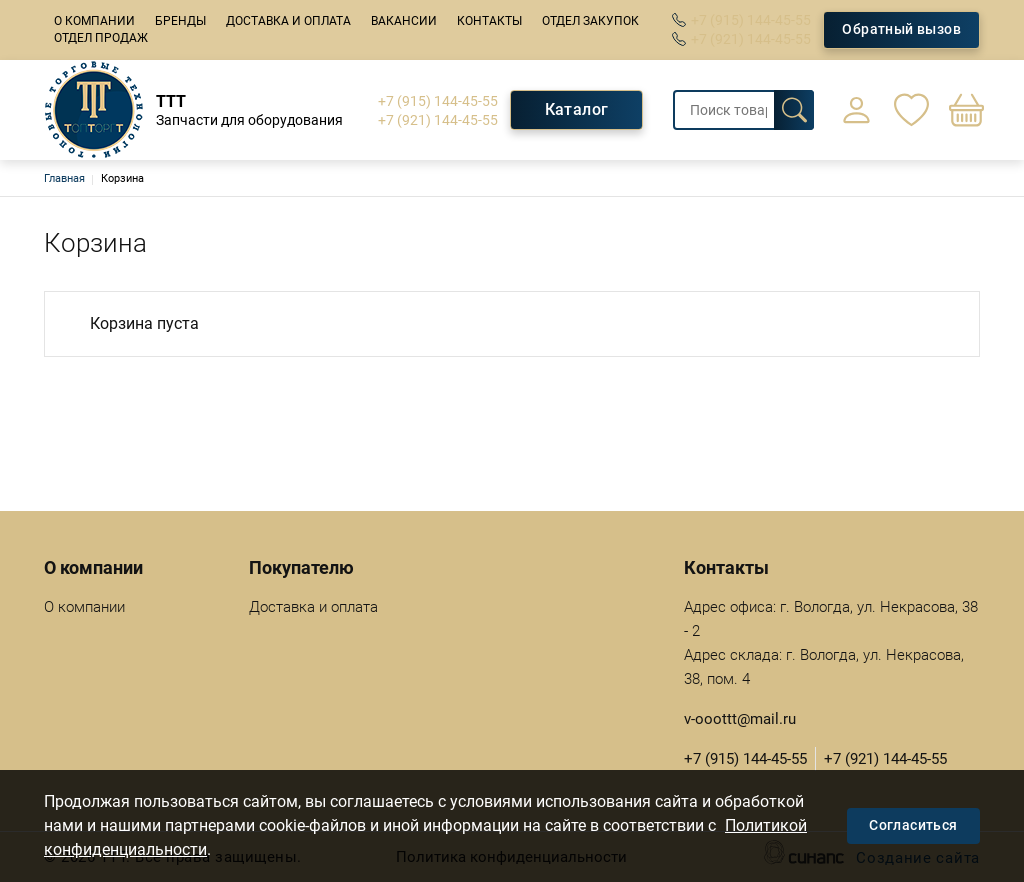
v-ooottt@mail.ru (740, 719)
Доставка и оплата (288, 21)
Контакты (489, 21)
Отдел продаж (101, 38)
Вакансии (404, 21)
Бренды (180, 21)
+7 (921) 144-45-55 (751, 39)
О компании (94, 21)
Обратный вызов (901, 29)
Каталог (577, 109)
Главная (64, 178)
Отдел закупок (590, 21)
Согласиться (913, 825)
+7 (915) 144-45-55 (751, 20)
